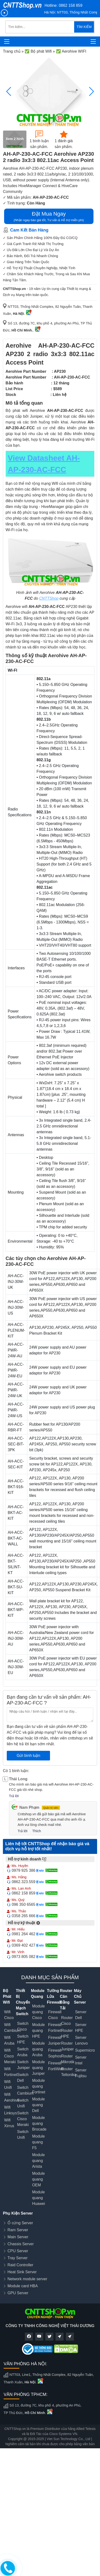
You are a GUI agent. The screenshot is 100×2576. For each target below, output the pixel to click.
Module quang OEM (38, 2179)
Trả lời (14, 1796)
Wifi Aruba (9, 2040)
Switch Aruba (23, 2052)
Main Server (17, 2237)
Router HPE (67, 2033)
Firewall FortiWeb (56, 2066)
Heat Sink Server (22, 2272)
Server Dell (80, 2015)
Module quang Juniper (38, 2068)
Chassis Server (20, 2244)
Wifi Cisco (9, 2015)
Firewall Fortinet (54, 2028)
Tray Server (17, 2258)
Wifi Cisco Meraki (10, 2056)
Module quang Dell (38, 2105)
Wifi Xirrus (9, 2123)
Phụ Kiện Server (18, 2213)
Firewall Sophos (54, 2053)
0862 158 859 (70, 5)
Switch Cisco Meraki (23, 2119)
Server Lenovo (81, 2040)
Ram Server (17, 2230)
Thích (36, 1831)
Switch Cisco (23, 2026)
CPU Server (17, 2251)
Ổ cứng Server (20, 2223)
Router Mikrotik (67, 2059)
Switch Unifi (23, 2103)
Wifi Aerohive (11, 2097)
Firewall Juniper (54, 2040)
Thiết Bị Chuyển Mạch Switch (23, 2002)
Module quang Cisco (38, 2012)
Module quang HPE (38, 2030)
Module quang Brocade (39, 2123)
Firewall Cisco (54, 2015)
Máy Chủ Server (80, 1996)
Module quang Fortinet (38, 2086)
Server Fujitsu (80, 2073)
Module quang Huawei (38, 2198)
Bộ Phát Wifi (7, 1996)
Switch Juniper (23, 2065)
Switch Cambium (25, 2090)
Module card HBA (22, 2286)
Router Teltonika (68, 2072)
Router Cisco (67, 2021)
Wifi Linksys (10, 2110)
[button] (91, 91)
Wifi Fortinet (10, 2072)
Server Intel (80, 2060)
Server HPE (80, 2028)
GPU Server (17, 2293)
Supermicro (85, 2050)
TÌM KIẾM (84, 27)
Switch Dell (23, 2078)
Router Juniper (67, 2046)
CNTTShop (48, 598)
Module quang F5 (38, 2142)
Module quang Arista (38, 2160)
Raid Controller (20, 2265)
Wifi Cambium (12, 2028)
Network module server (27, 2279)
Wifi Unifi (8, 2085)
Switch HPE (23, 2039)
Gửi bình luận (28, 1755)
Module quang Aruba (38, 2049)
